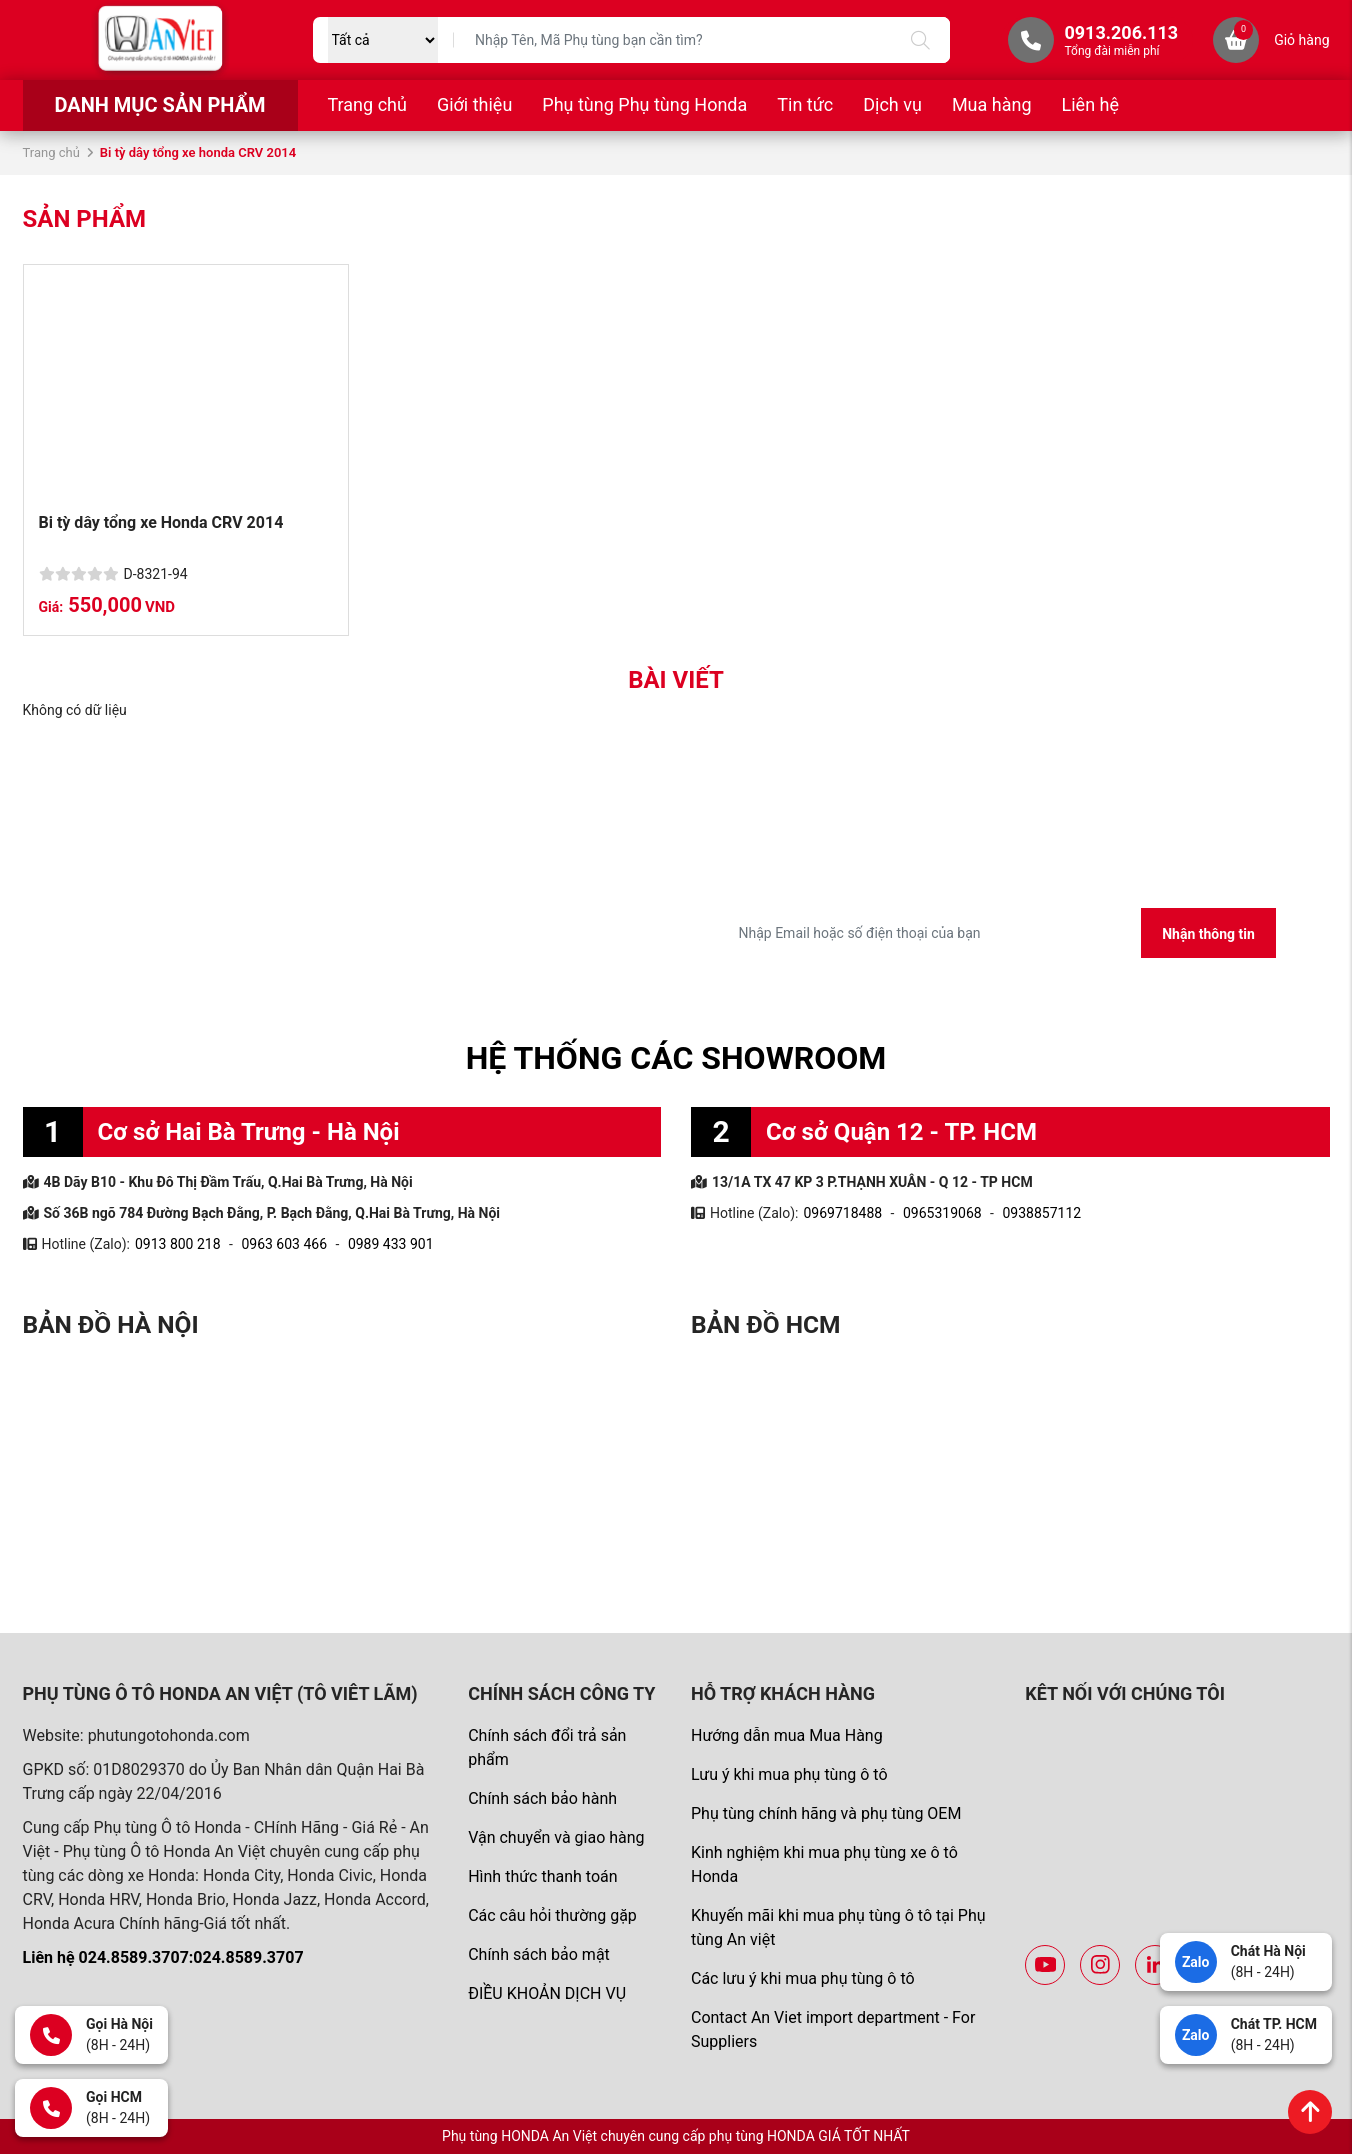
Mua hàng (992, 104)
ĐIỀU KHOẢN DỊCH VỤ (547, 1993)
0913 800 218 (178, 1244)
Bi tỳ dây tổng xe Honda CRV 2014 (163, 522)
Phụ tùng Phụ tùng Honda (644, 104)
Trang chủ (367, 104)
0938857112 (1041, 1213)
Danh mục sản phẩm (159, 105)
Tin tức (805, 104)
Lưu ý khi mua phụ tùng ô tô (789, 1774)
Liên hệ (1090, 104)
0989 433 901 (391, 1244)
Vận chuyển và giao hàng (556, 1837)
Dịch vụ (892, 104)
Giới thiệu (474, 104)
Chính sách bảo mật (539, 1954)
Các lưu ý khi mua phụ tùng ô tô (803, 1978)
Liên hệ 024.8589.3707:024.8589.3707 (163, 1957)
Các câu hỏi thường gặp (552, 1915)
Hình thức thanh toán (542, 1876)
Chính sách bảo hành (542, 1798)
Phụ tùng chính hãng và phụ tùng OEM (826, 1813)
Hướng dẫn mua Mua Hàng (787, 1735)
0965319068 (942, 1213)
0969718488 (842, 1213)
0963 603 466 (284, 1244)
